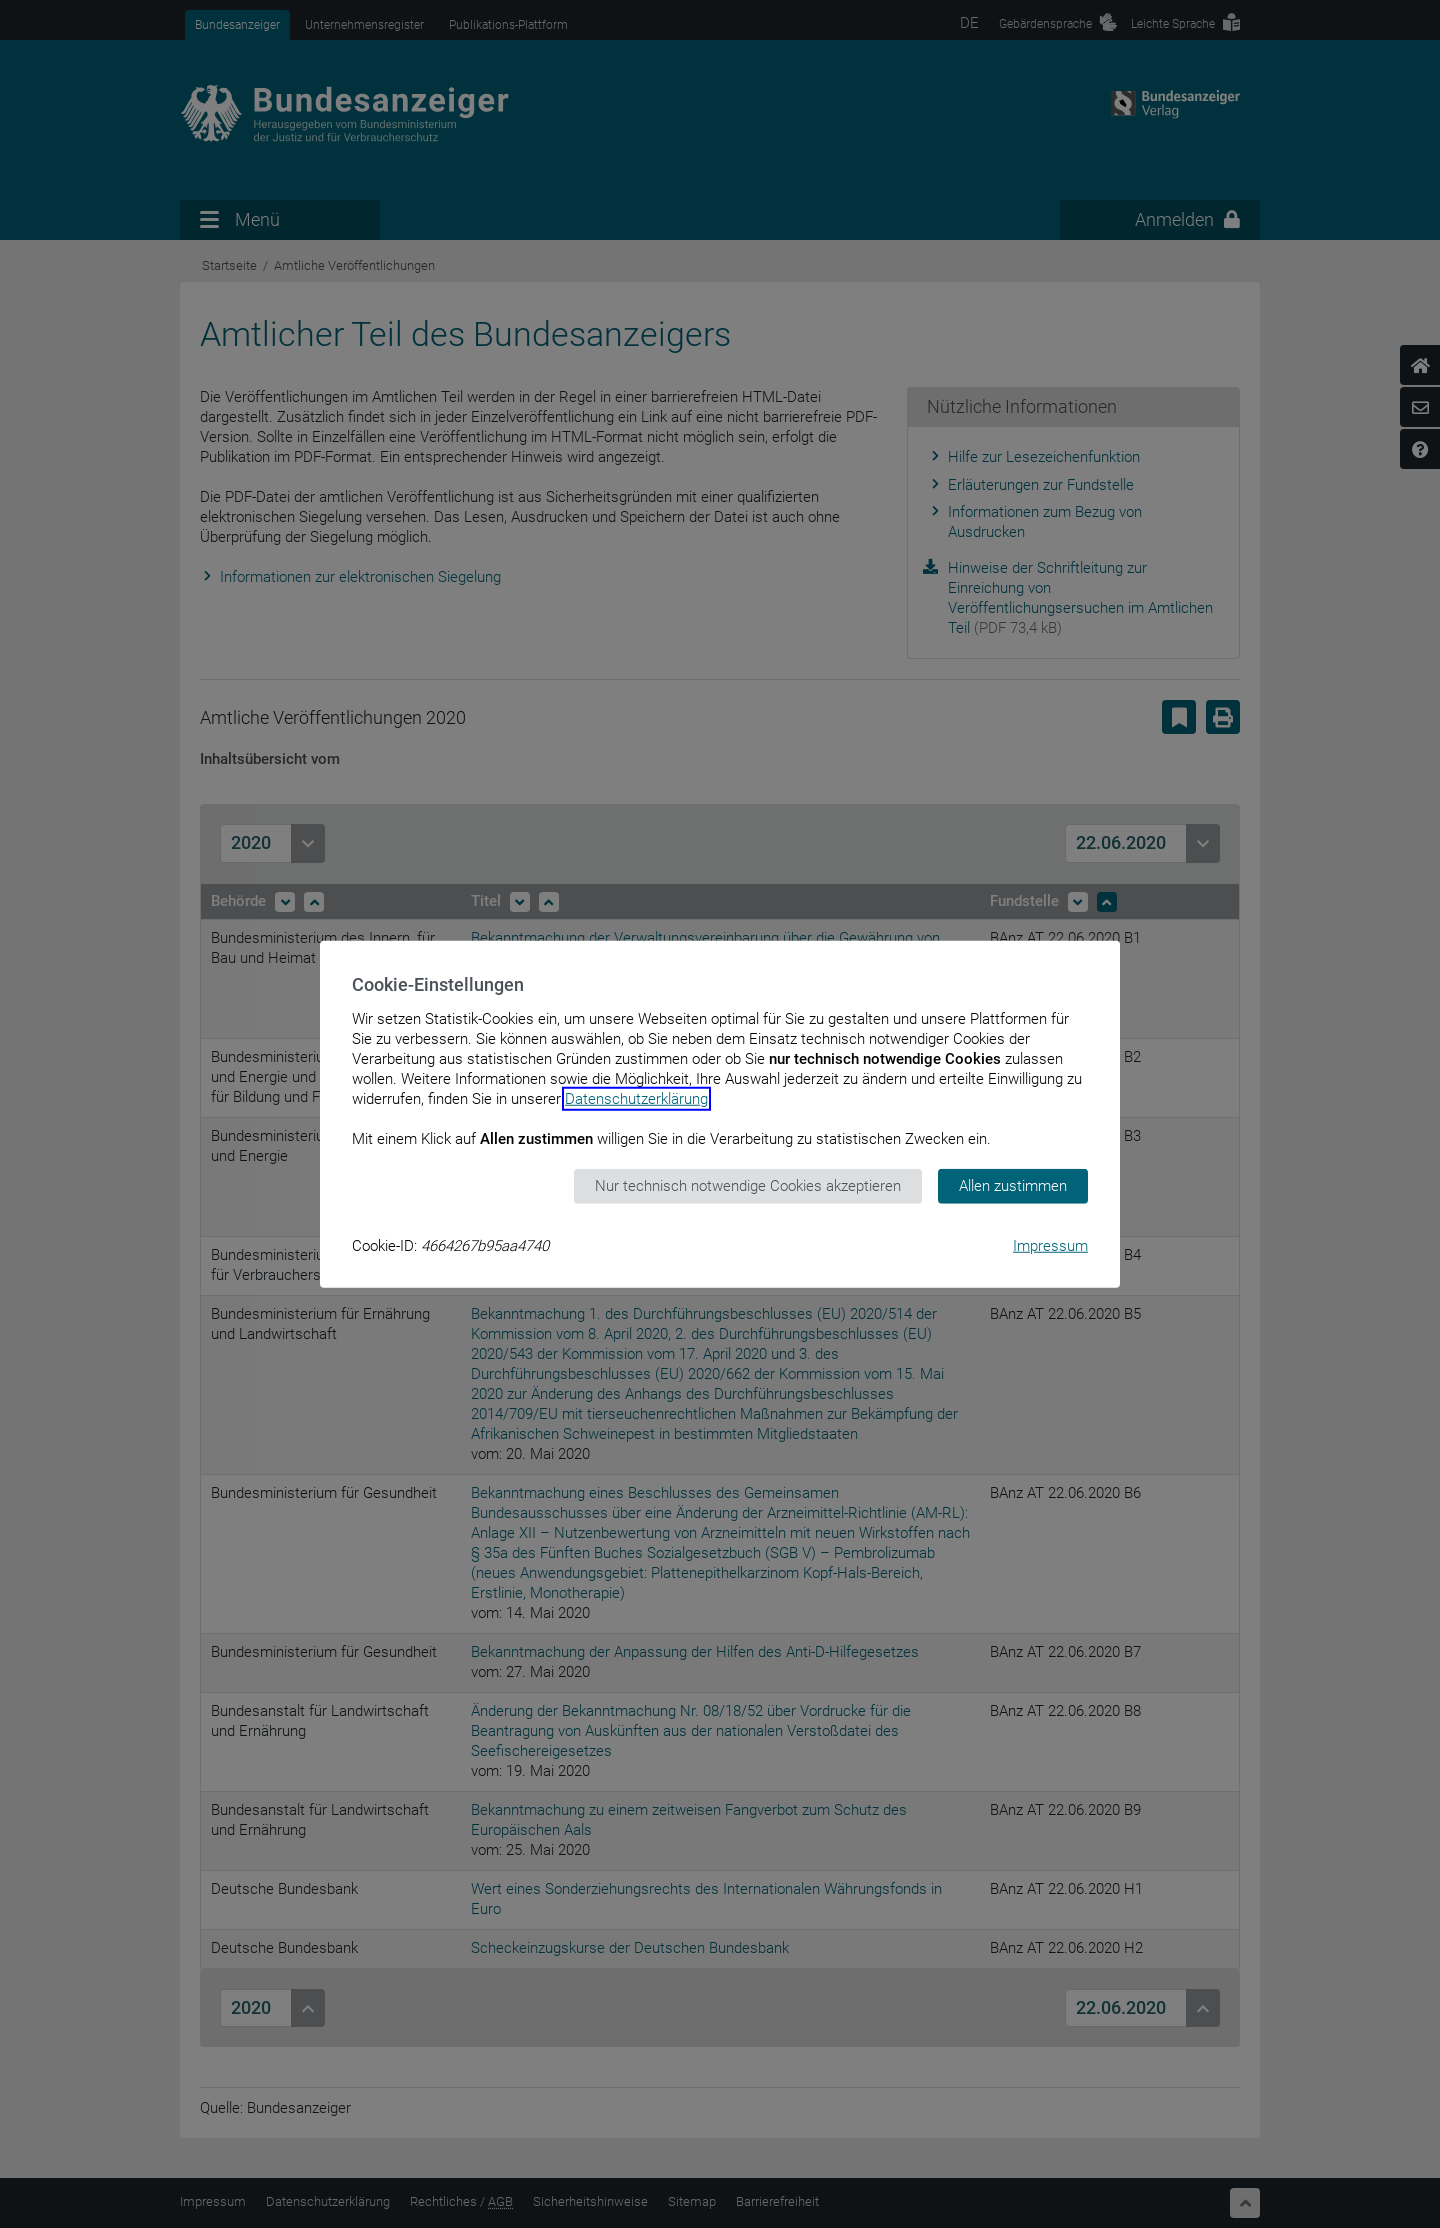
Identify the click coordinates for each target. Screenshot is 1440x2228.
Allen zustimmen (1013, 1186)
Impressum (1050, 1245)
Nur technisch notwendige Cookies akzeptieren (748, 1186)
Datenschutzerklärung (636, 1099)
